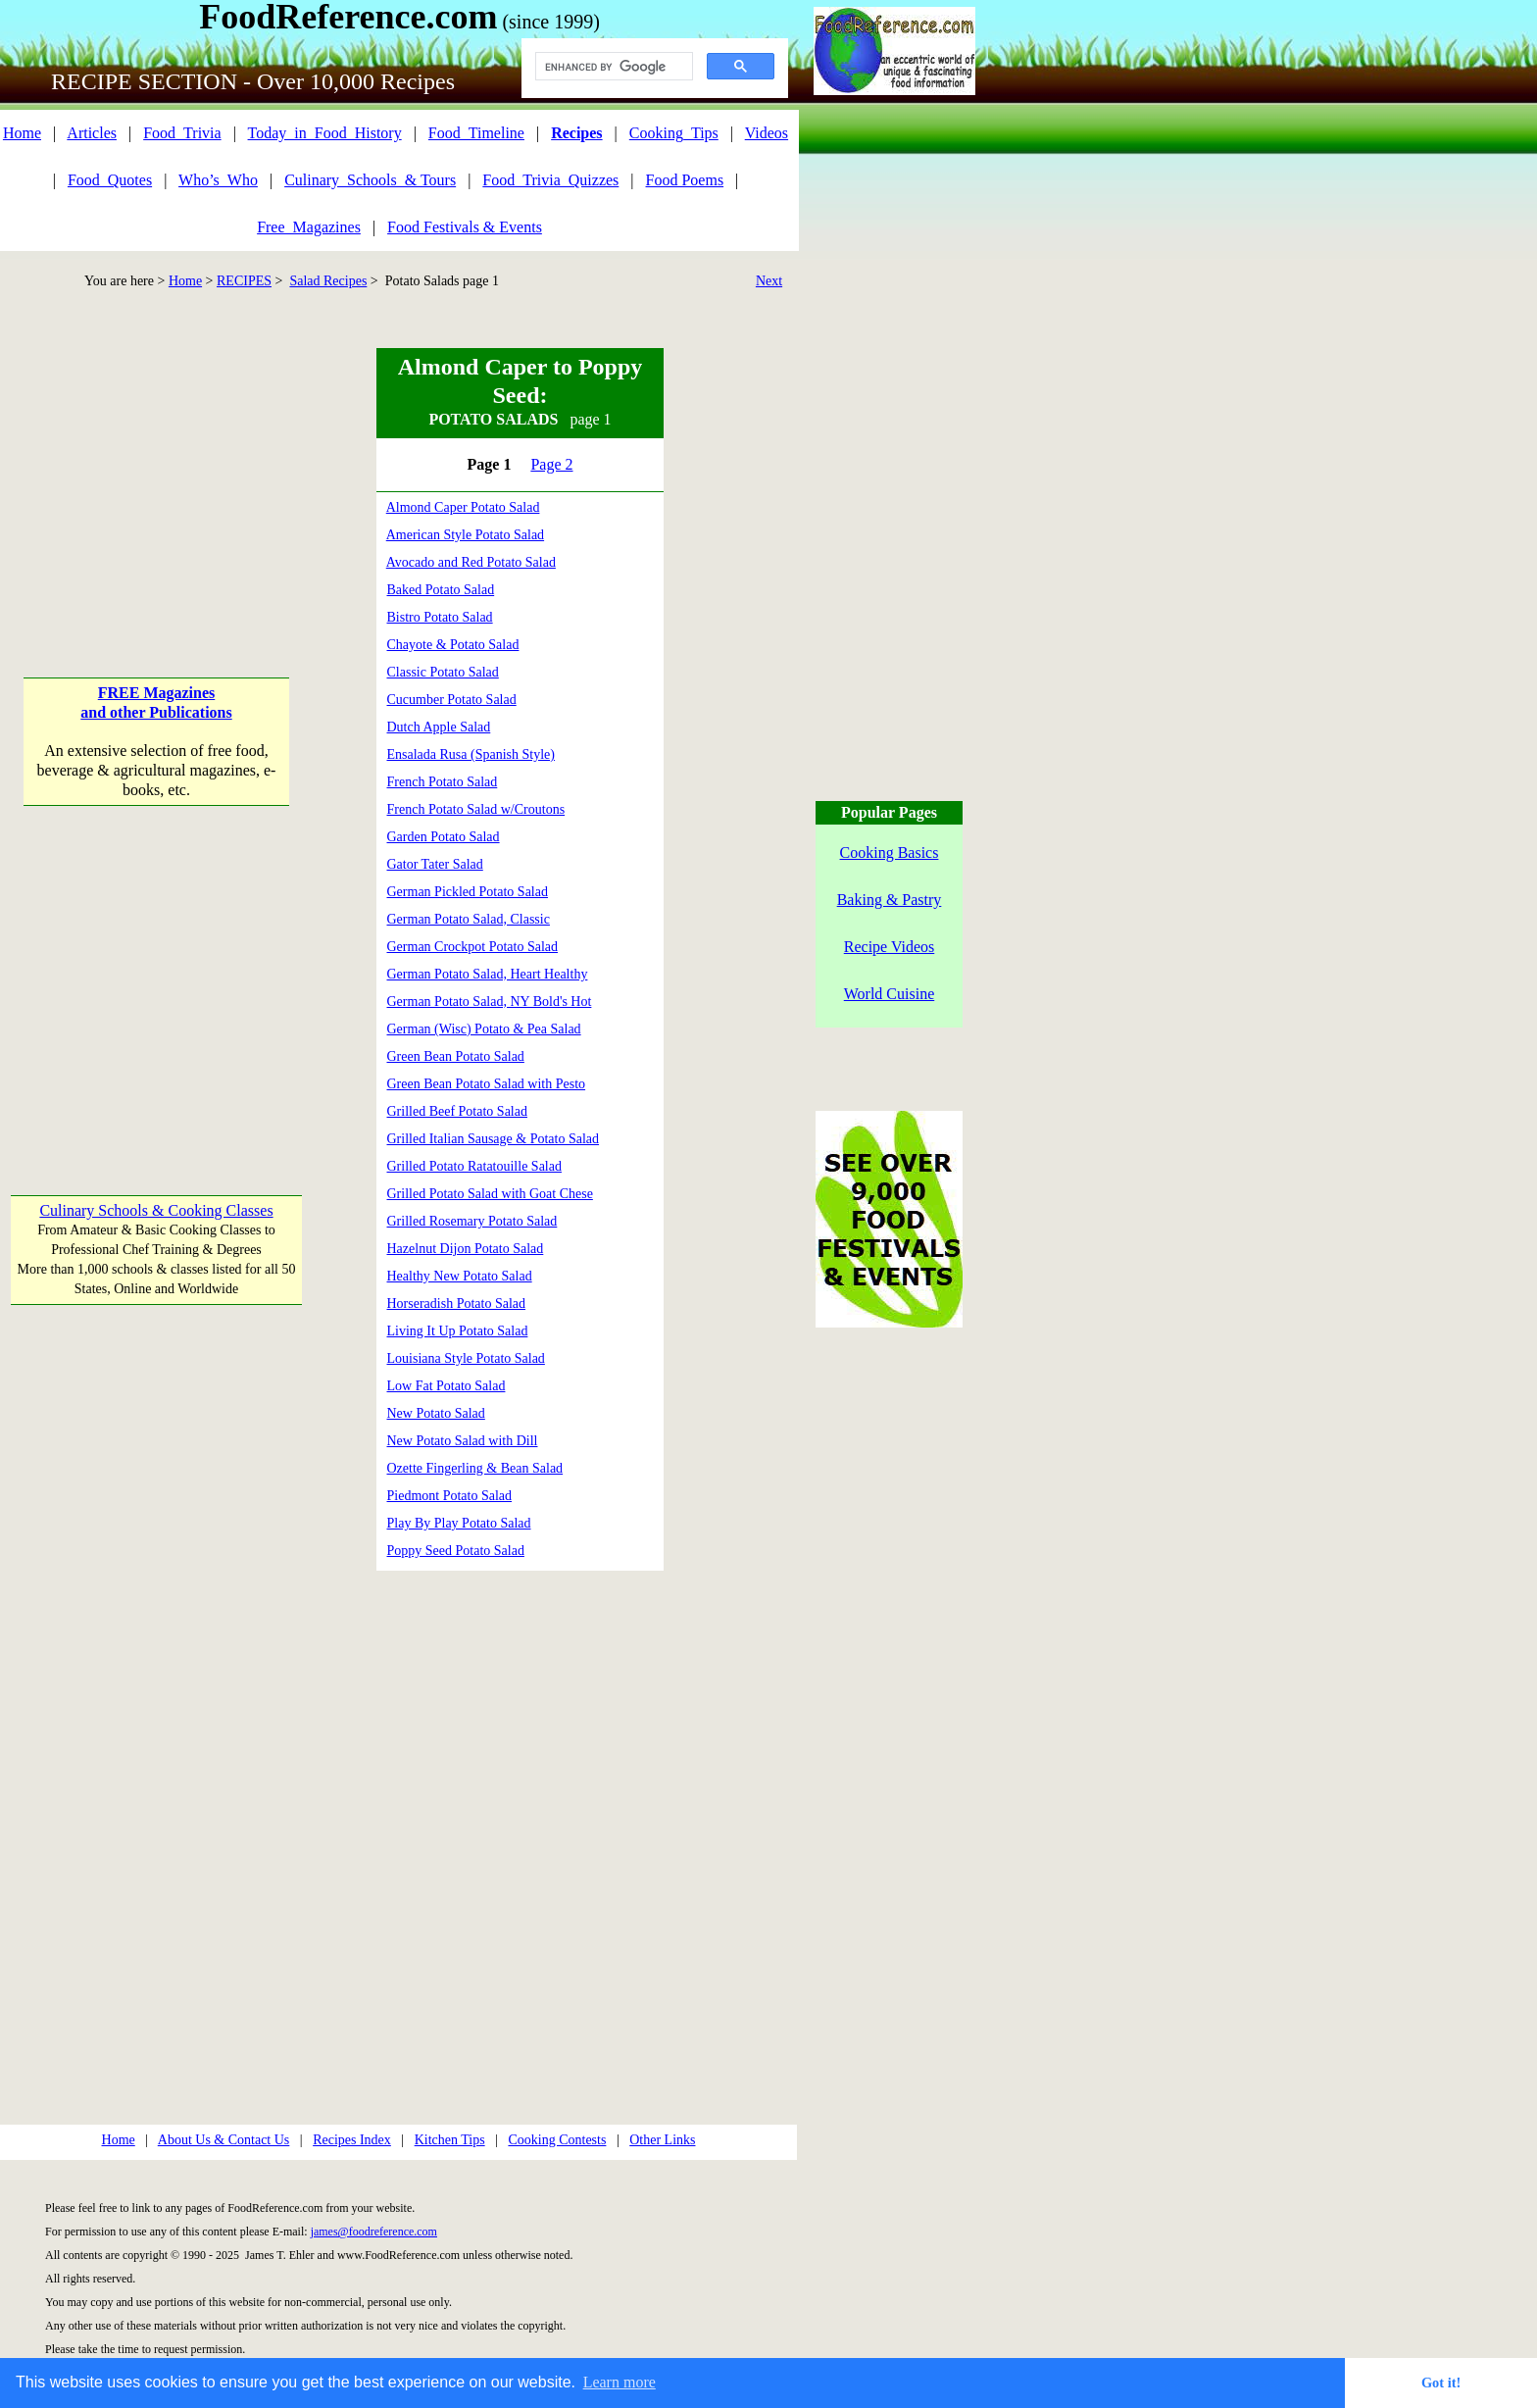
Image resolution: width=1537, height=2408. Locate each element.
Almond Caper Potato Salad (463, 507)
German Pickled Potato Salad (467, 891)
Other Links (662, 2139)
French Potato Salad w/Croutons (476, 809)
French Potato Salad (442, 782)
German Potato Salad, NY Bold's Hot (489, 1001)
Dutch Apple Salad (439, 727)
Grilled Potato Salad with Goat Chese (490, 1193)
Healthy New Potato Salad (459, 1276)
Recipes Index (352, 2139)
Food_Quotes (110, 180)
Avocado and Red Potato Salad (471, 562)
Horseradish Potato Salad (456, 1303)
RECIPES (244, 281)
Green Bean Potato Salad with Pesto (486, 1084)
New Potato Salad (436, 1413)
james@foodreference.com (374, 2231)
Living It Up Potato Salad (457, 1331)
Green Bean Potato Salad (455, 1056)
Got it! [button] (1441, 2382)
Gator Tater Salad (435, 864)
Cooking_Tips (674, 133)
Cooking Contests (557, 2139)
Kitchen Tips (450, 2139)
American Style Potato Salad (465, 534)
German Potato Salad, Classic (468, 919)
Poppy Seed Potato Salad (455, 1550)
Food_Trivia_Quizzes (550, 180)
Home (22, 133)
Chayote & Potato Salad (453, 644)
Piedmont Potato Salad (450, 1495)
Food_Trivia (182, 133)
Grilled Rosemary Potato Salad (472, 1221)
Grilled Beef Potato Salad (457, 1111)
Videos (766, 133)
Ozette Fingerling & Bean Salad (475, 1468)
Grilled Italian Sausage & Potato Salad (493, 1138)
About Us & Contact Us (224, 2139)
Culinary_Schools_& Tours (370, 180)
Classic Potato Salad (443, 672)
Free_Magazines (309, 227)
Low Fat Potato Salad (446, 1386)
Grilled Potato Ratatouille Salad (474, 1166)
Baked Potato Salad (441, 589)
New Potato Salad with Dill (462, 1440)
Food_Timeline (476, 133)
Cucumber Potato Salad (452, 699)
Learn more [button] (619, 2382)
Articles (92, 133)
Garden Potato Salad (443, 836)
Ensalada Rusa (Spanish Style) (471, 754)
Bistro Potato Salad (440, 617)
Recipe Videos (889, 946)
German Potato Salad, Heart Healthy (487, 974)
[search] (612, 66)
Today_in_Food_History (325, 133)
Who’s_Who (218, 180)
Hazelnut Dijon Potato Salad (465, 1248)
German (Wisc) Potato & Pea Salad (484, 1029)
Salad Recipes (328, 281)
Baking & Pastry (889, 899)
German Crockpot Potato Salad (473, 946)
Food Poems (685, 180)
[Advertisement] (155, 470)
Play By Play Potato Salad (459, 1523)
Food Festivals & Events (464, 227)
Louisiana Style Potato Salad (466, 1358)
